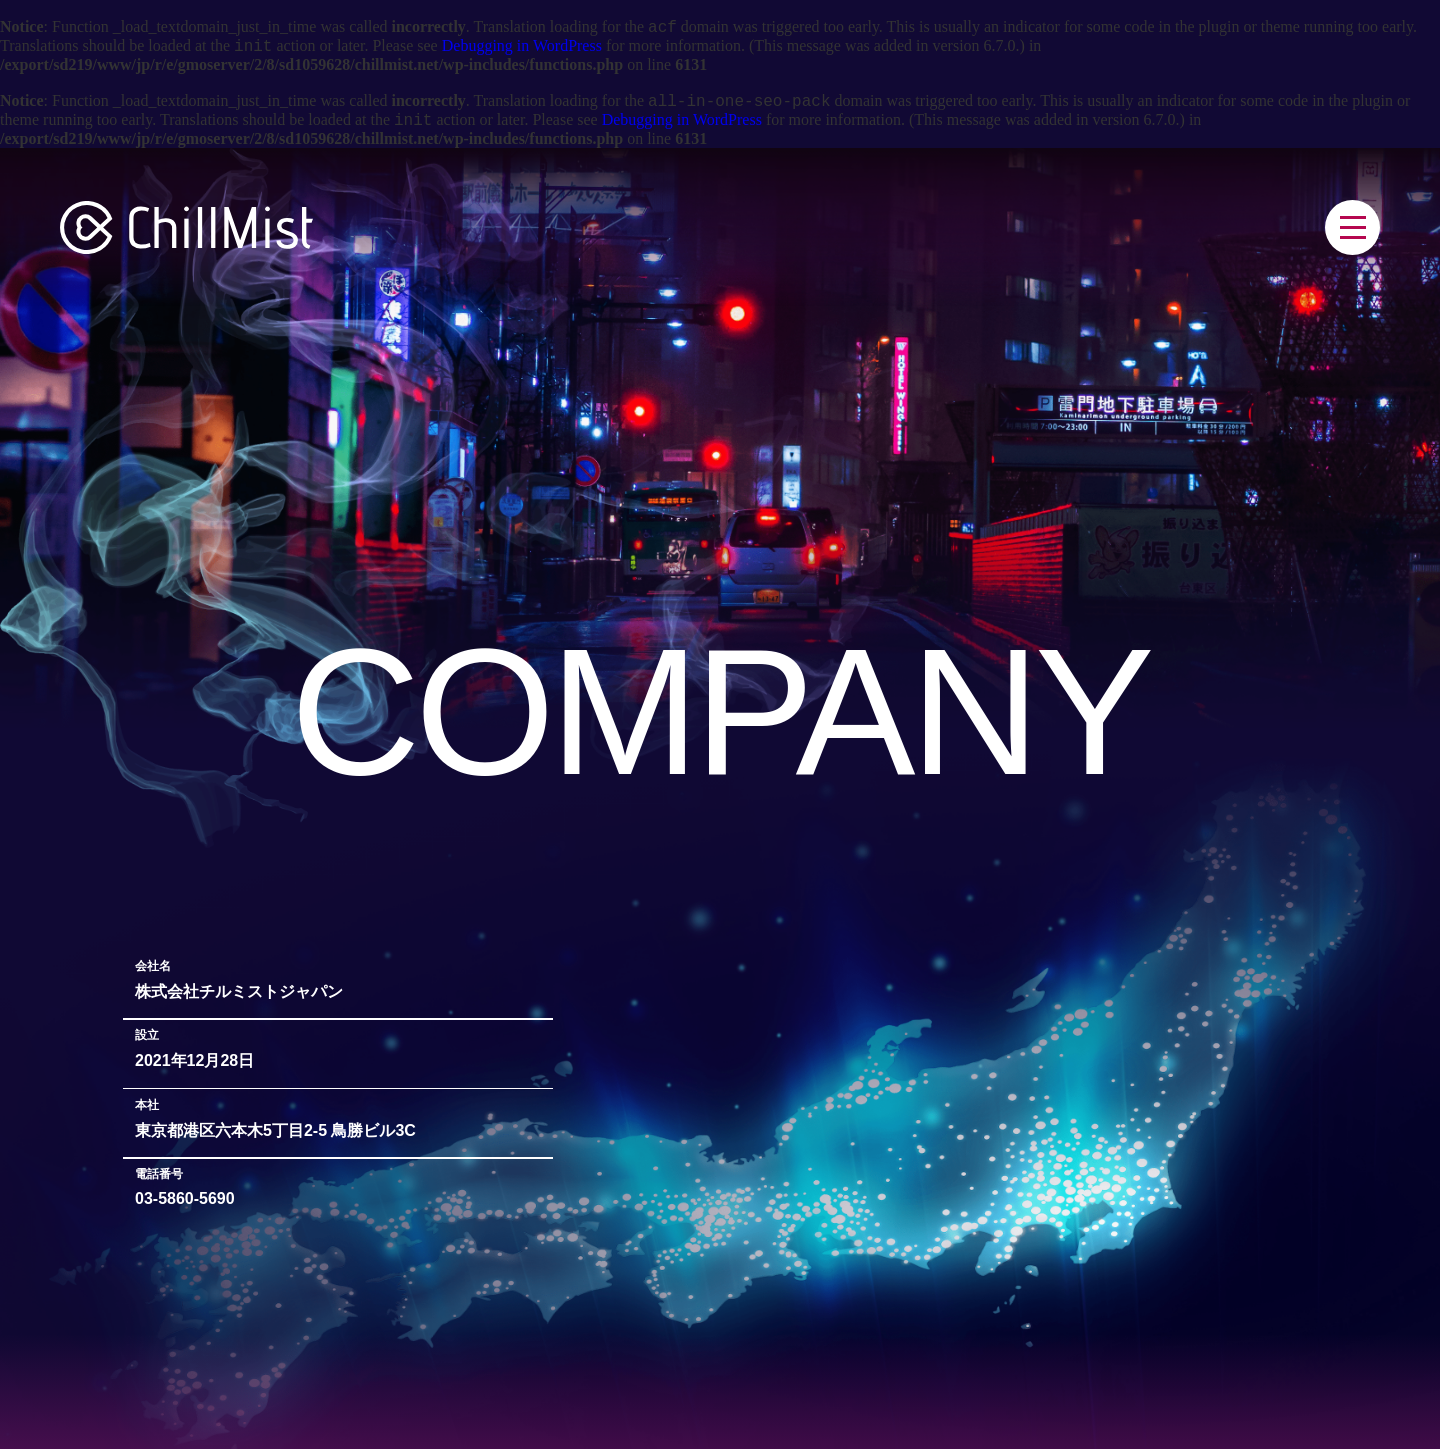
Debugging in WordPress (522, 51)
